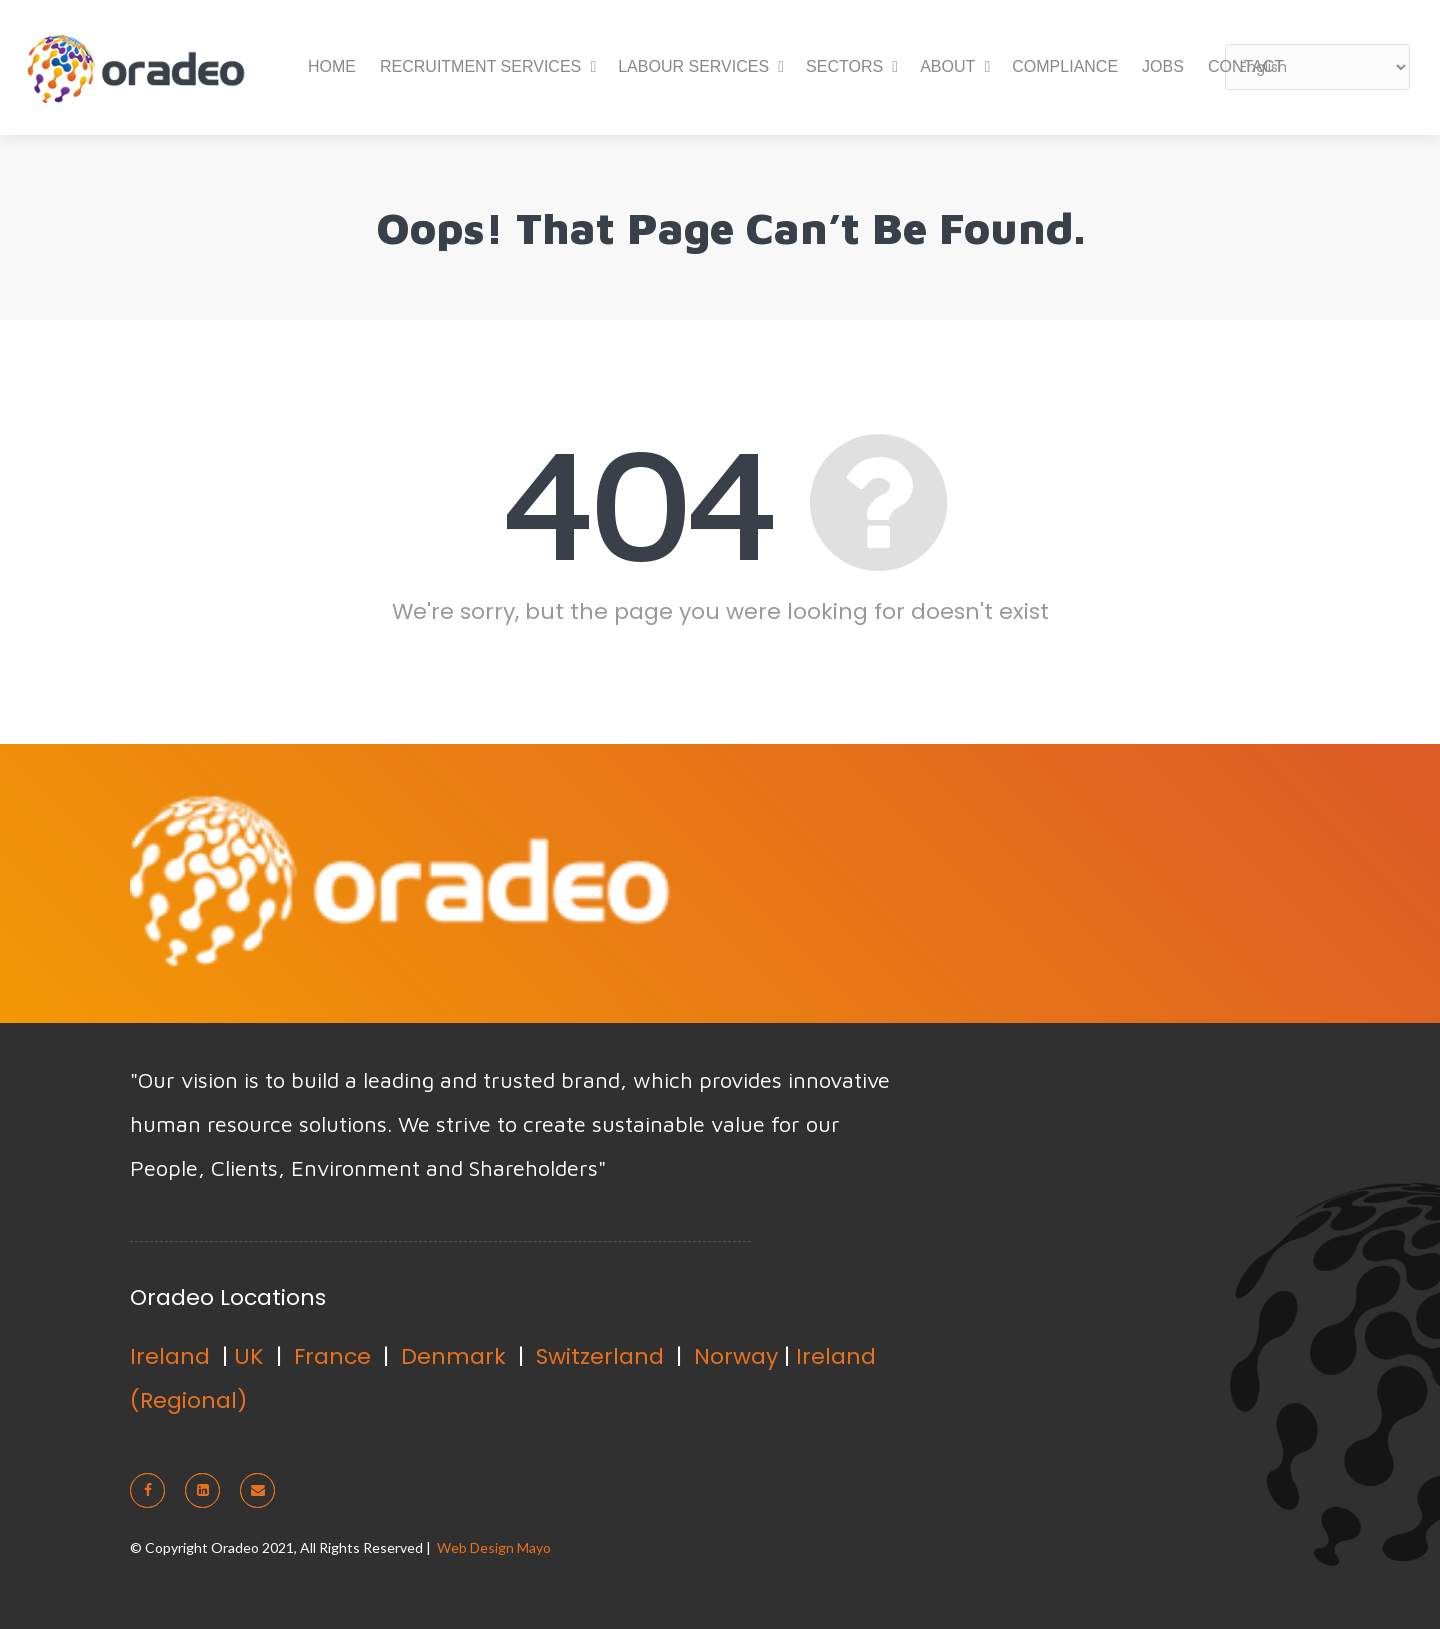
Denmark (453, 1356)
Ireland (170, 1356)
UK (249, 1356)
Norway (736, 1356)
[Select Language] (1317, 67)
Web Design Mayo (494, 1547)
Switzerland (600, 1356)
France (332, 1356)
